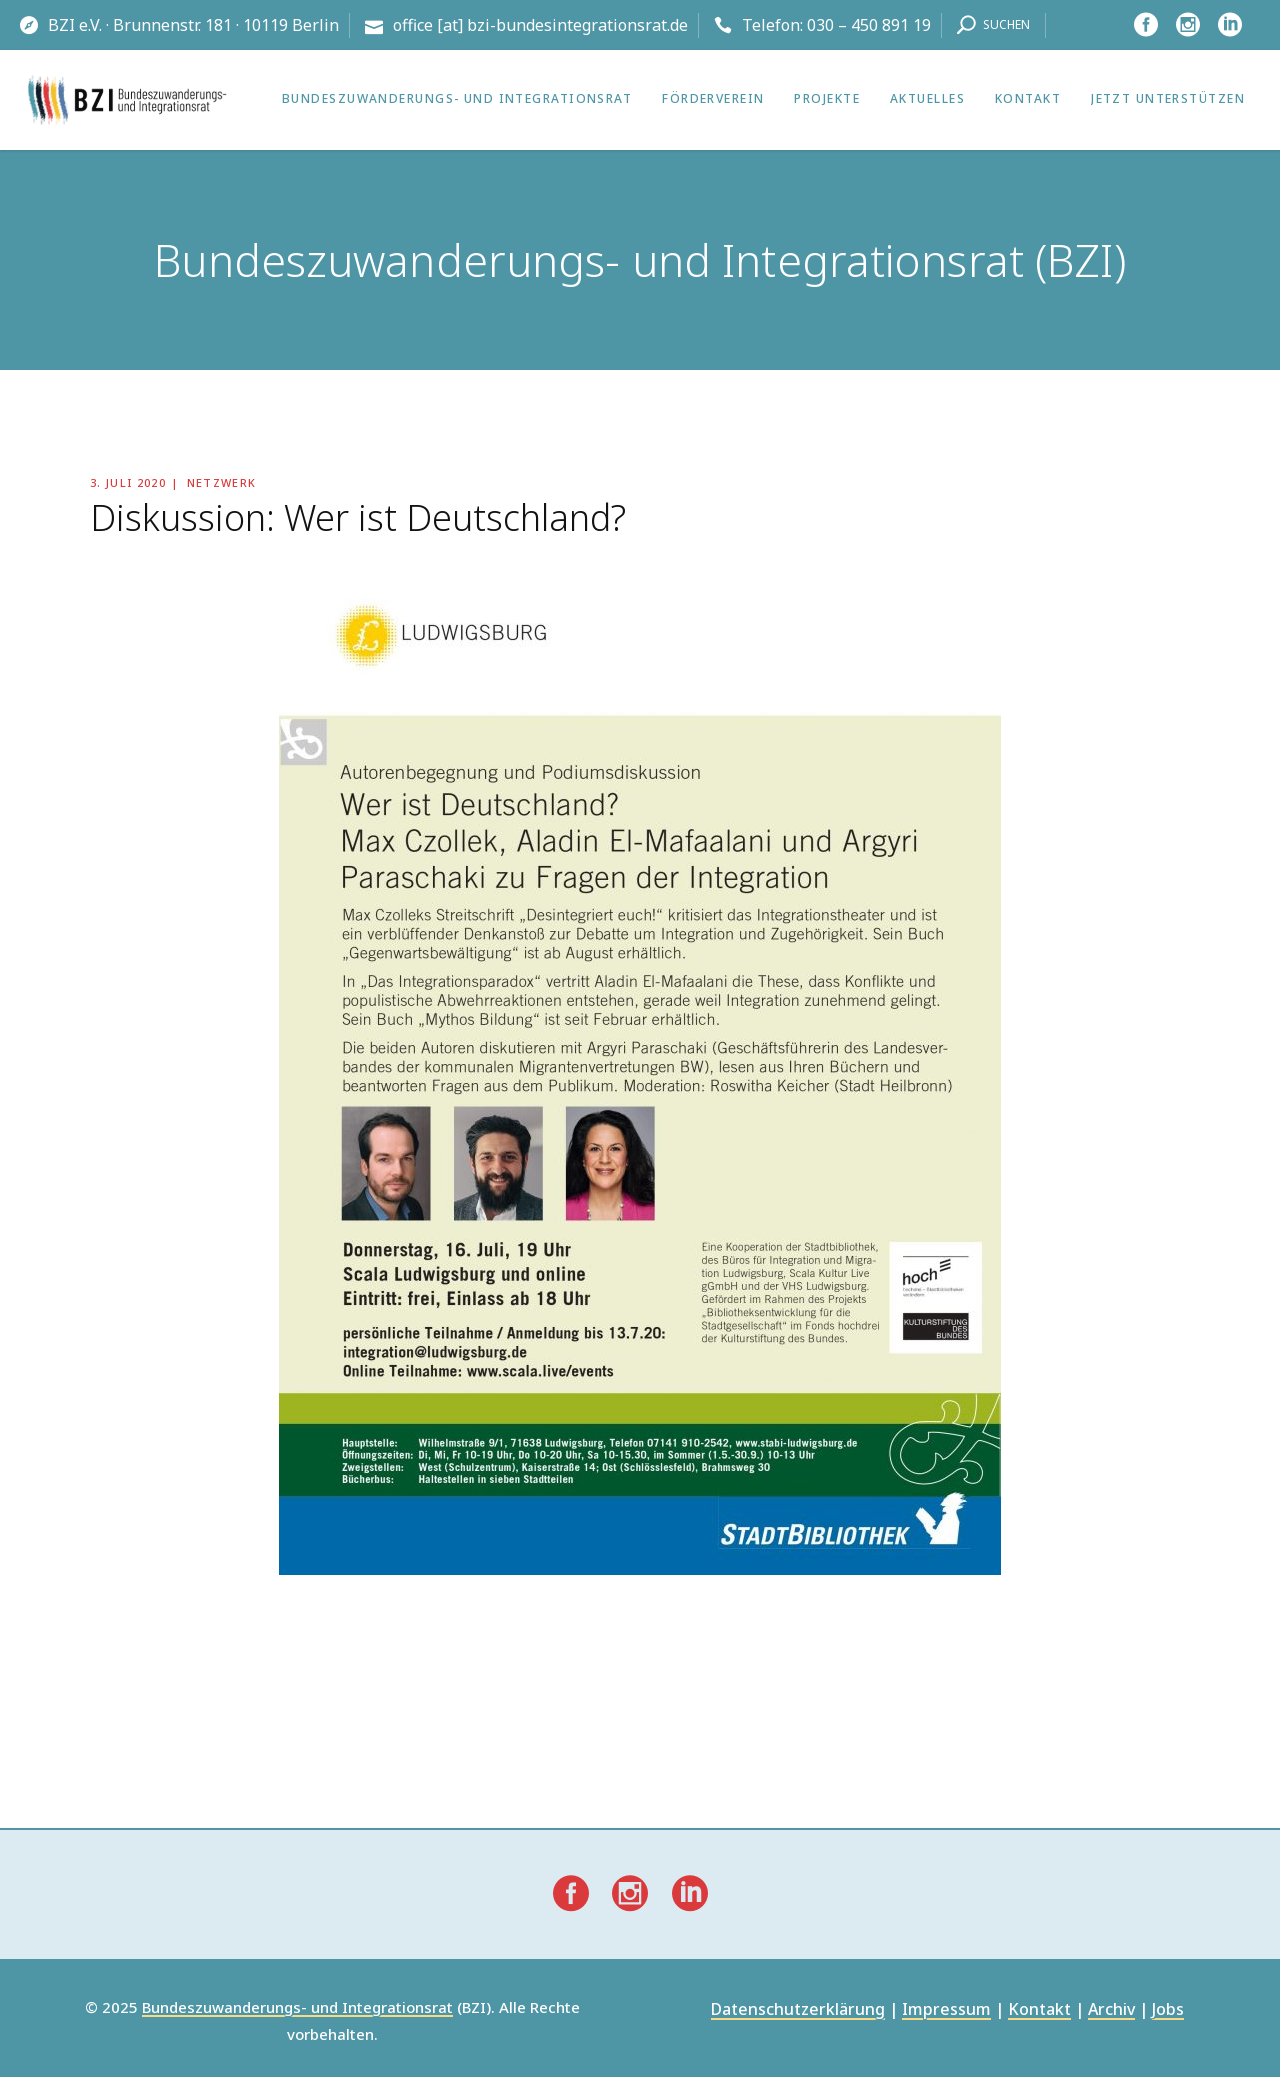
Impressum (946, 2010)
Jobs (1168, 2010)
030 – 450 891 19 (869, 25)
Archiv (1111, 2010)
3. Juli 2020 (128, 482)
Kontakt (1039, 2010)
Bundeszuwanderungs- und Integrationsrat (297, 2008)
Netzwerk (222, 482)
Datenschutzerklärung (798, 2010)
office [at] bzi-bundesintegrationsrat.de (540, 25)
